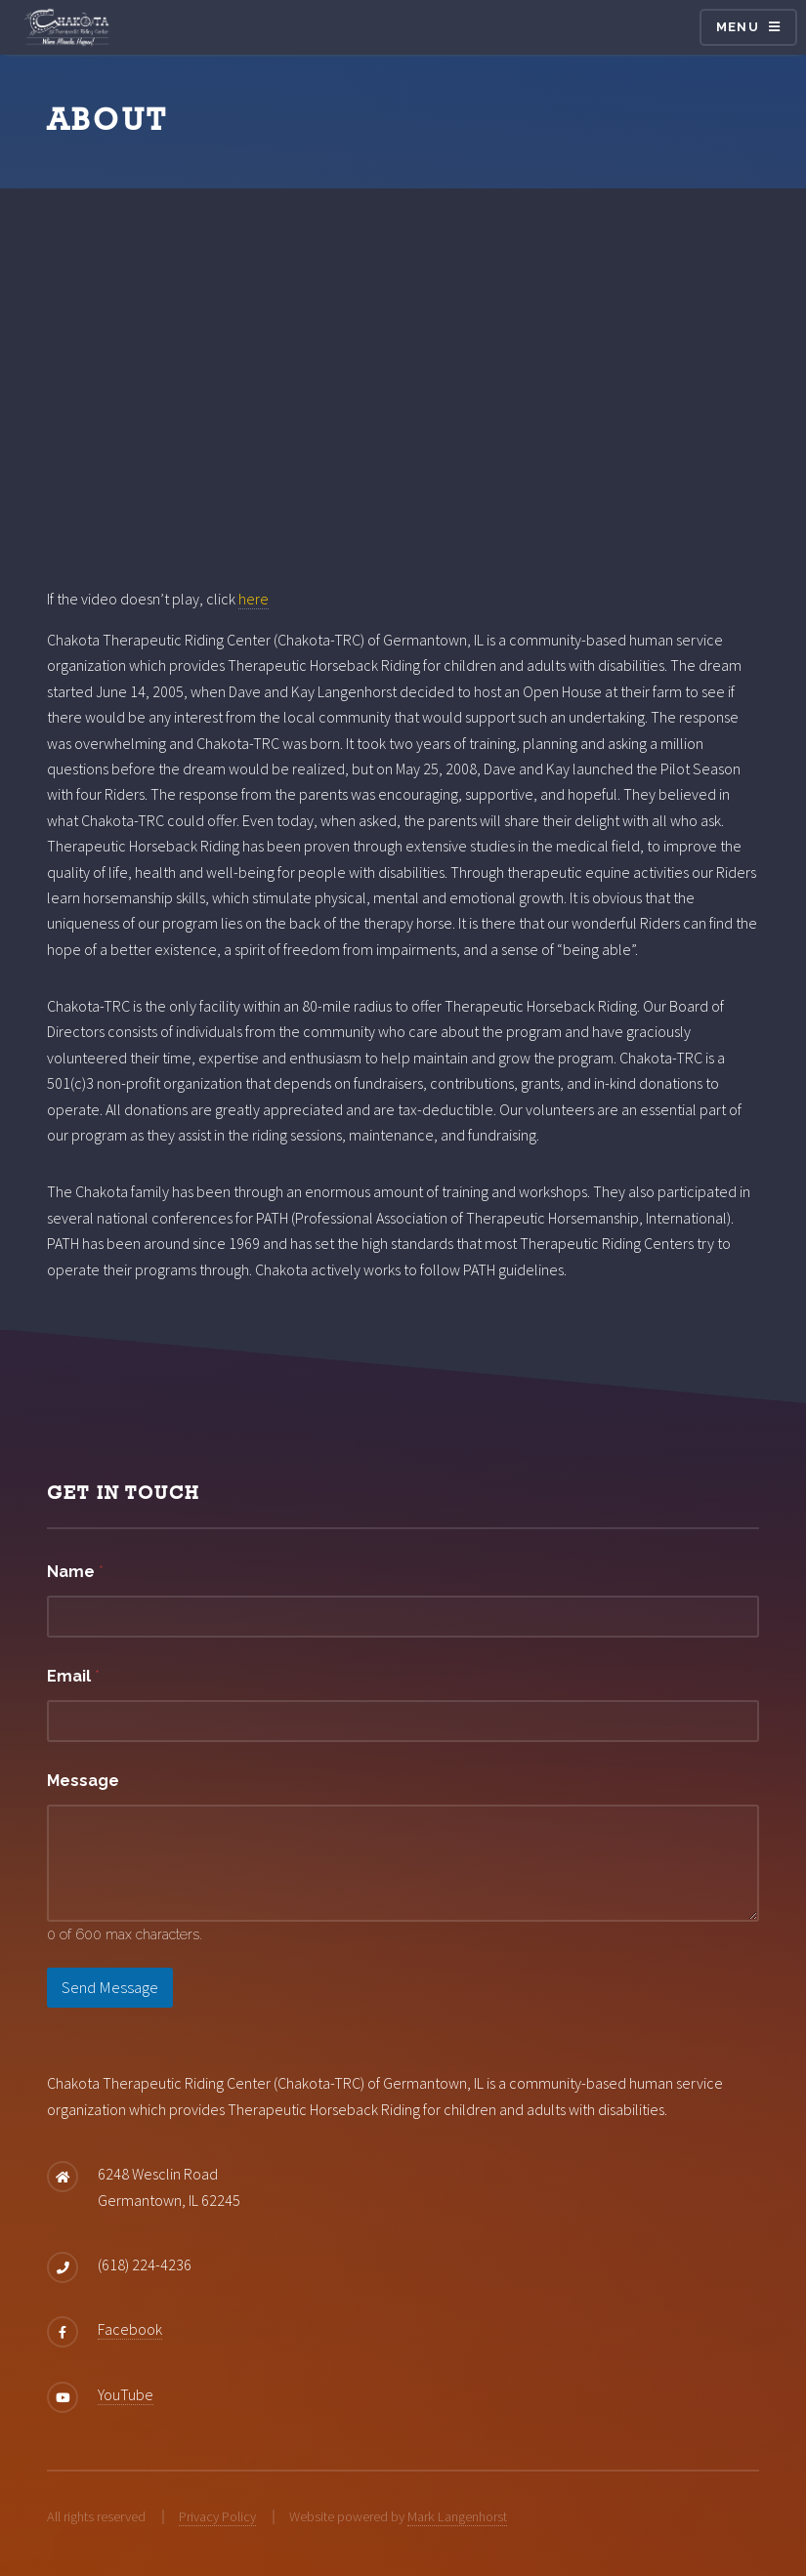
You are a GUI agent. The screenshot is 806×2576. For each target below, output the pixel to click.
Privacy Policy (217, 2516)
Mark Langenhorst (457, 2516)
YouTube (125, 2394)
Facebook (130, 2329)
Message (83, 1780)
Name (75, 1571)
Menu (737, 27)
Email (73, 1676)
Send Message (110, 1987)
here (253, 598)
